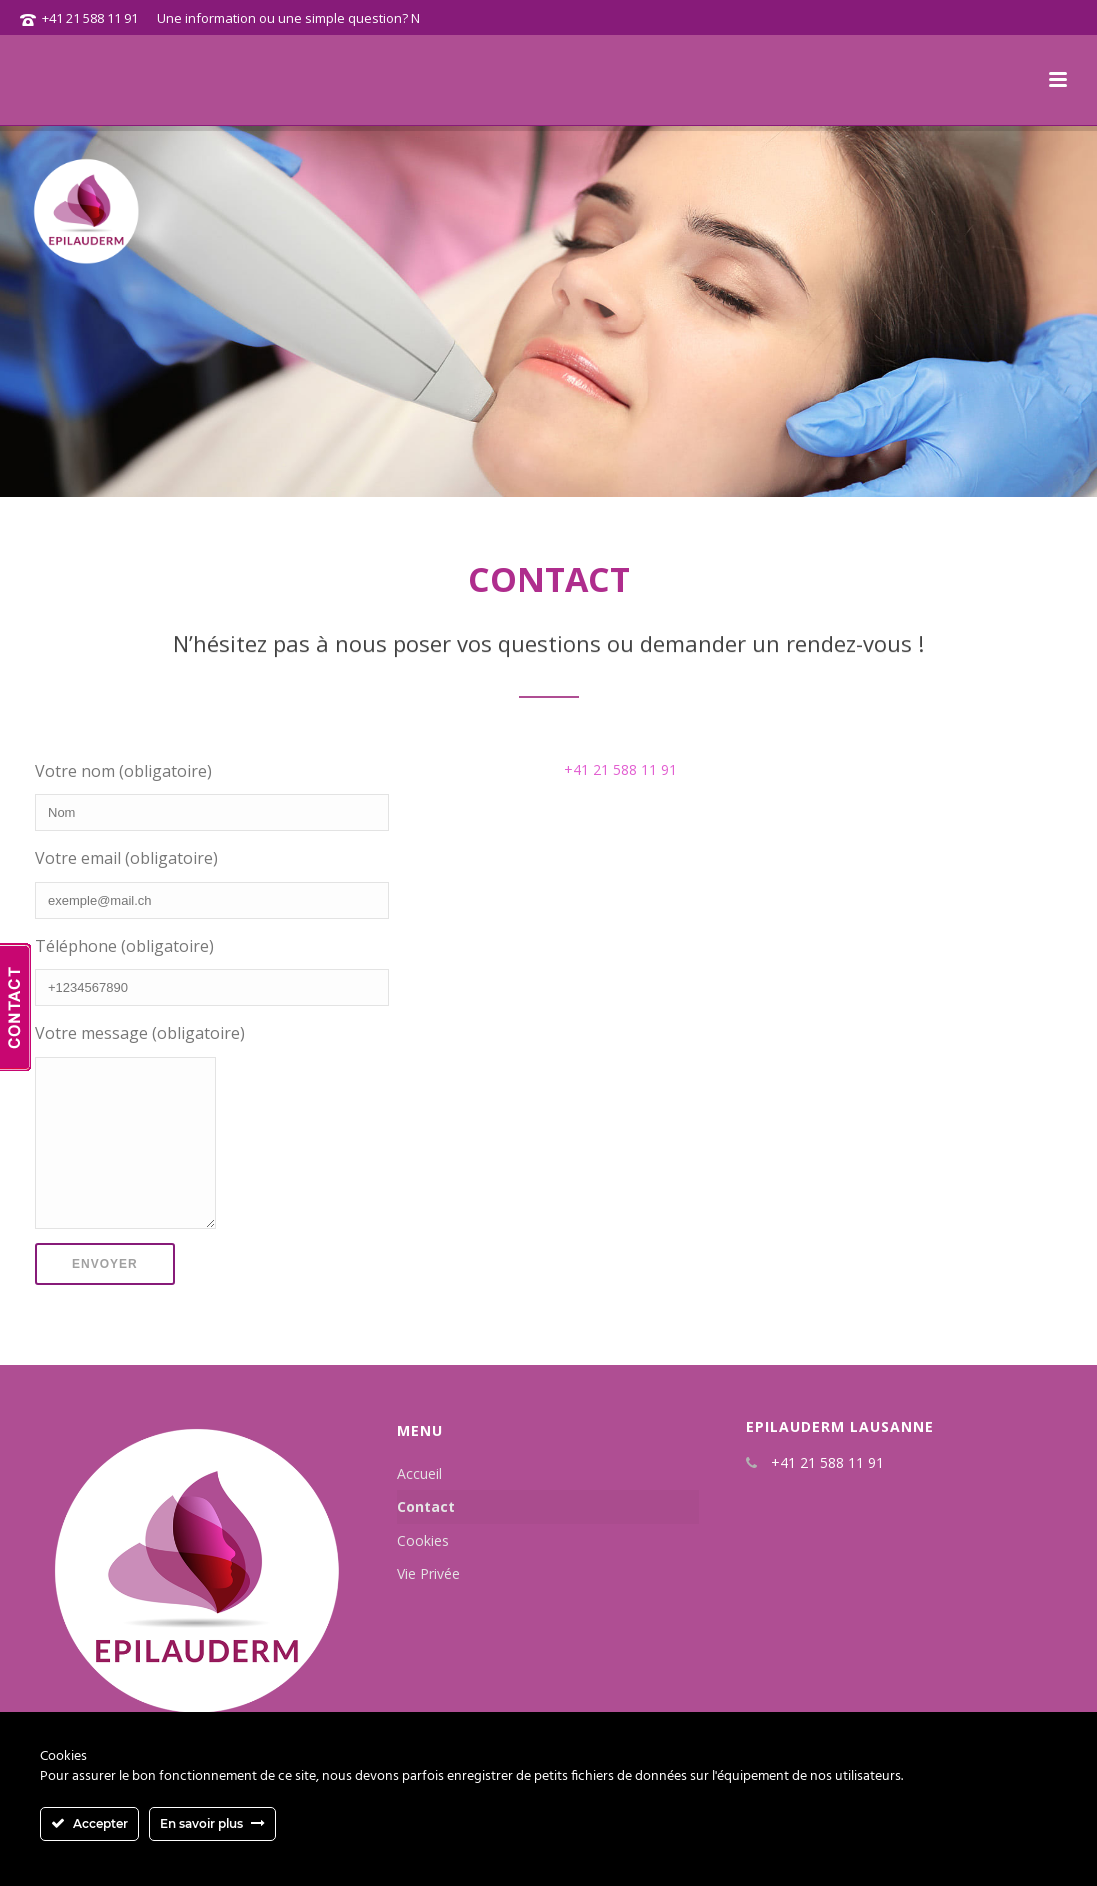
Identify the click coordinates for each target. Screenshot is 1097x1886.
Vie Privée (428, 1603)
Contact (426, 1536)
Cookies (423, 1570)
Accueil (419, 1503)
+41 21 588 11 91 (90, 18)
